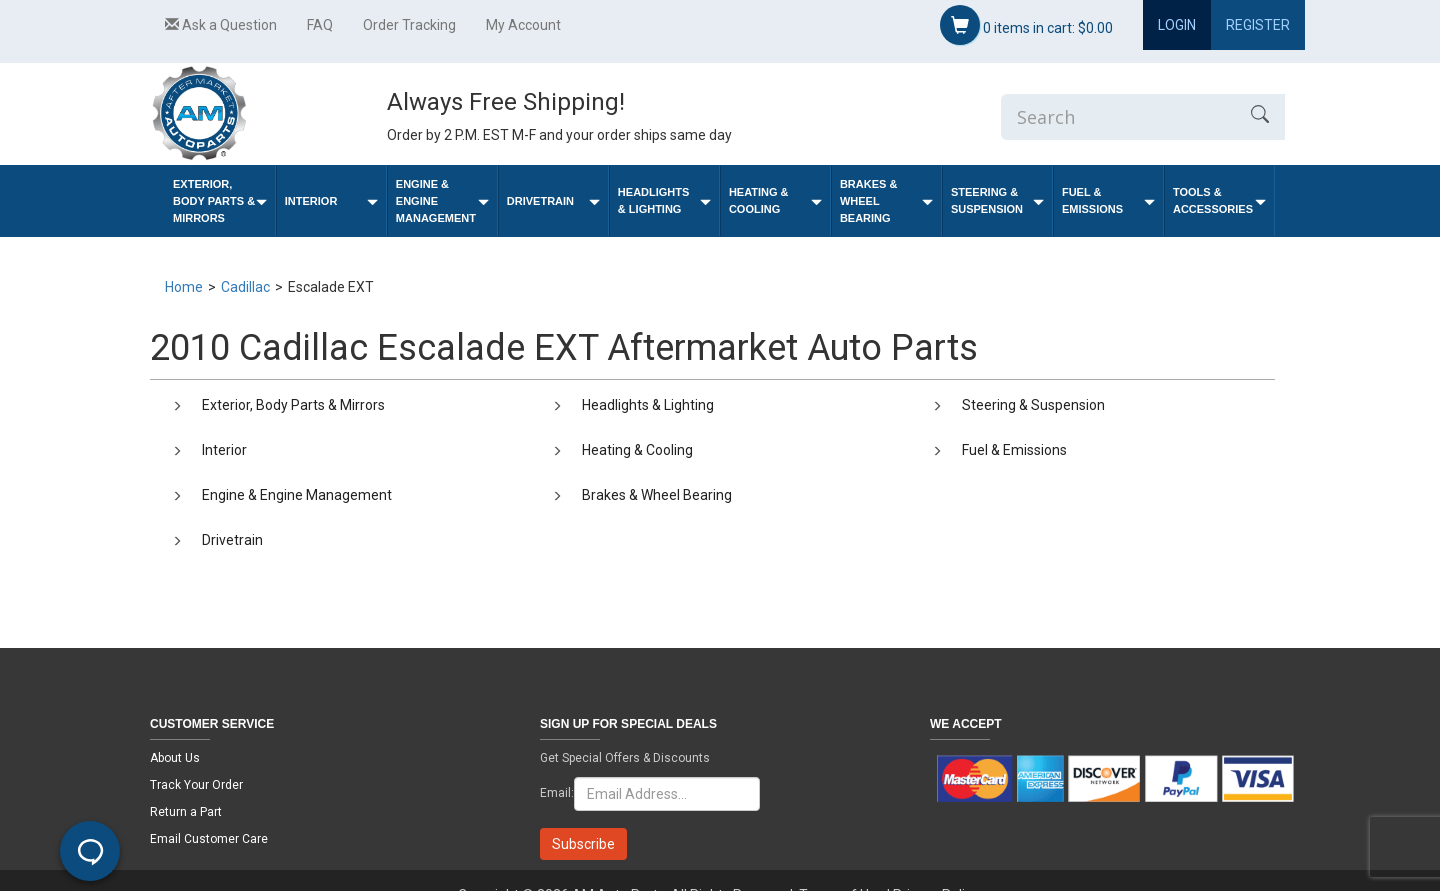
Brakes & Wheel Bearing (886, 201)
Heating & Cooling (775, 200)
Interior (331, 201)
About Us (175, 758)
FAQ (320, 25)
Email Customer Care (209, 839)
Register (1258, 25)
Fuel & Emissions (1108, 200)
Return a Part (186, 812)
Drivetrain (553, 201)
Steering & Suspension (997, 200)
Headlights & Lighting (664, 200)
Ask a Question (221, 25)
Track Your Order (196, 785)
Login (1177, 25)
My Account (523, 25)
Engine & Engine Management (442, 201)
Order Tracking (409, 25)
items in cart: (1026, 25)
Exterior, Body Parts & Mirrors (220, 201)
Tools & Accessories (1219, 200)
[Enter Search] (1118, 117)
